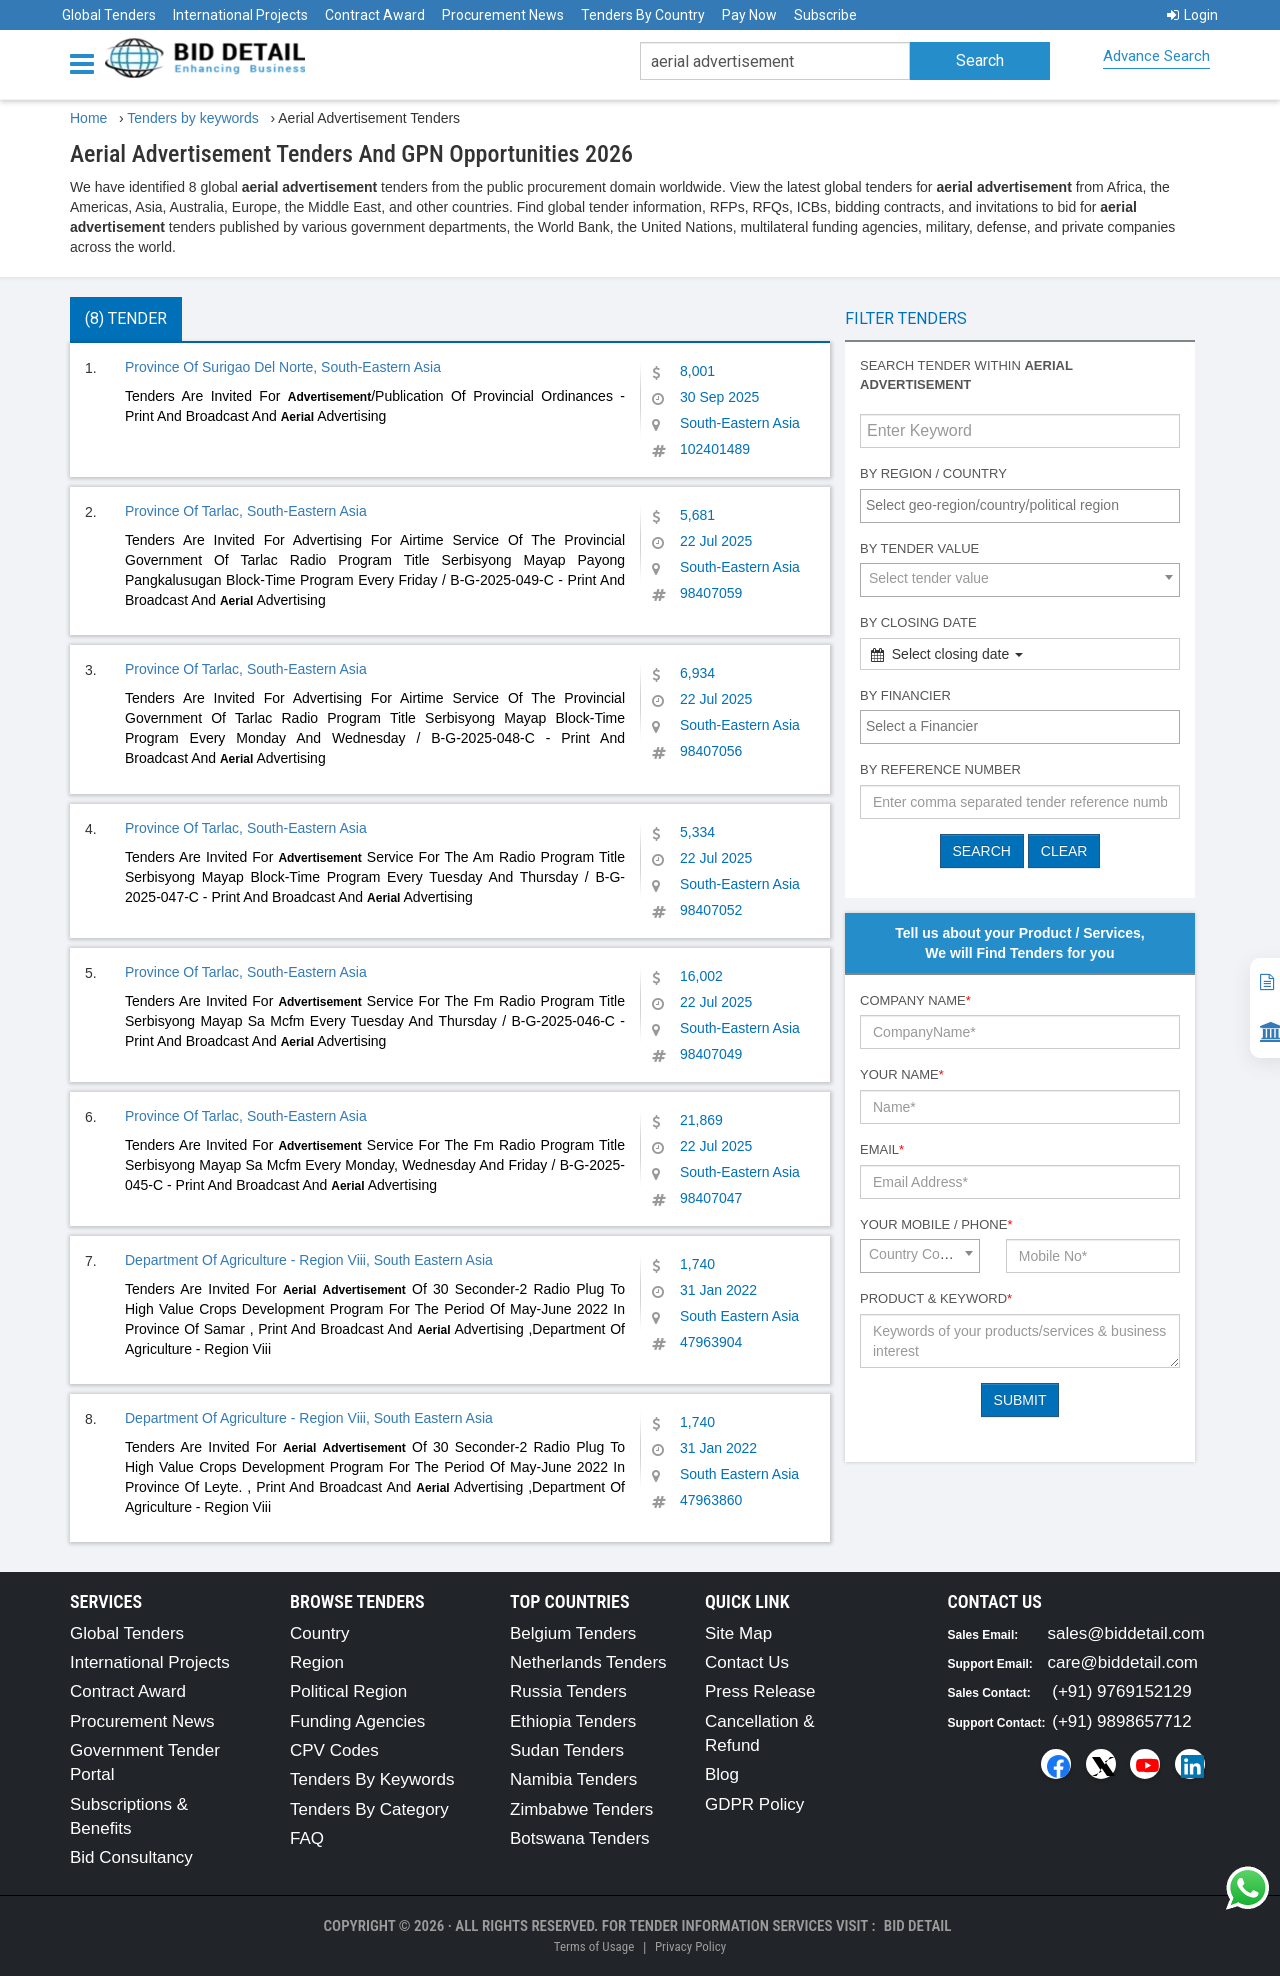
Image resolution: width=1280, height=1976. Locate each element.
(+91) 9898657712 (1121, 1721)
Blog (722, 1774)
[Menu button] (87, 62)
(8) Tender (126, 318)
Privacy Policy (690, 1946)
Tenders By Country (643, 15)
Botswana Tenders (580, 1838)
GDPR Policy (754, 1804)
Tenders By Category (369, 1809)
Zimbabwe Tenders (581, 1809)
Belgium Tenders (573, 1633)
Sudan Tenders (567, 1750)
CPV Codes (334, 1750)
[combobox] (1020, 506)
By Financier (905, 695)
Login (1192, 15)
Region (317, 1662)
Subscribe (825, 15)
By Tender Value (919, 548)
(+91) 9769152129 (1121, 1691)
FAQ (307, 1838)
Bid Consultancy (131, 1857)
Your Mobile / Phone (936, 1224)
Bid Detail (918, 1926)
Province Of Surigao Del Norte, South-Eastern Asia (283, 367)
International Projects (240, 15)
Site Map (738, 1633)
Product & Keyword (936, 1298)
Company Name (915, 1000)
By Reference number (940, 769)
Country (320, 1633)
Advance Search (1156, 56)
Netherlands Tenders (588, 1662)
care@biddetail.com (1123, 1662)
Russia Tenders (568, 1691)
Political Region (348, 1691)
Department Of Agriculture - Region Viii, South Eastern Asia (309, 1260)
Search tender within (966, 375)
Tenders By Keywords (372, 1779)
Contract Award (375, 15)
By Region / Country (933, 473)
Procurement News (503, 15)
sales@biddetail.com (1126, 1633)
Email (882, 1149)
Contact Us (747, 1662)
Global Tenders (109, 15)
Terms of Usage (594, 1946)
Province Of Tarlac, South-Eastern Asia (246, 511)
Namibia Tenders (573, 1779)
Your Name (902, 1074)
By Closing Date (918, 622)
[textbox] (1025, 505)
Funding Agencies (357, 1721)
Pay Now (749, 15)
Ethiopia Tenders (573, 1721)
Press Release (760, 1691)
